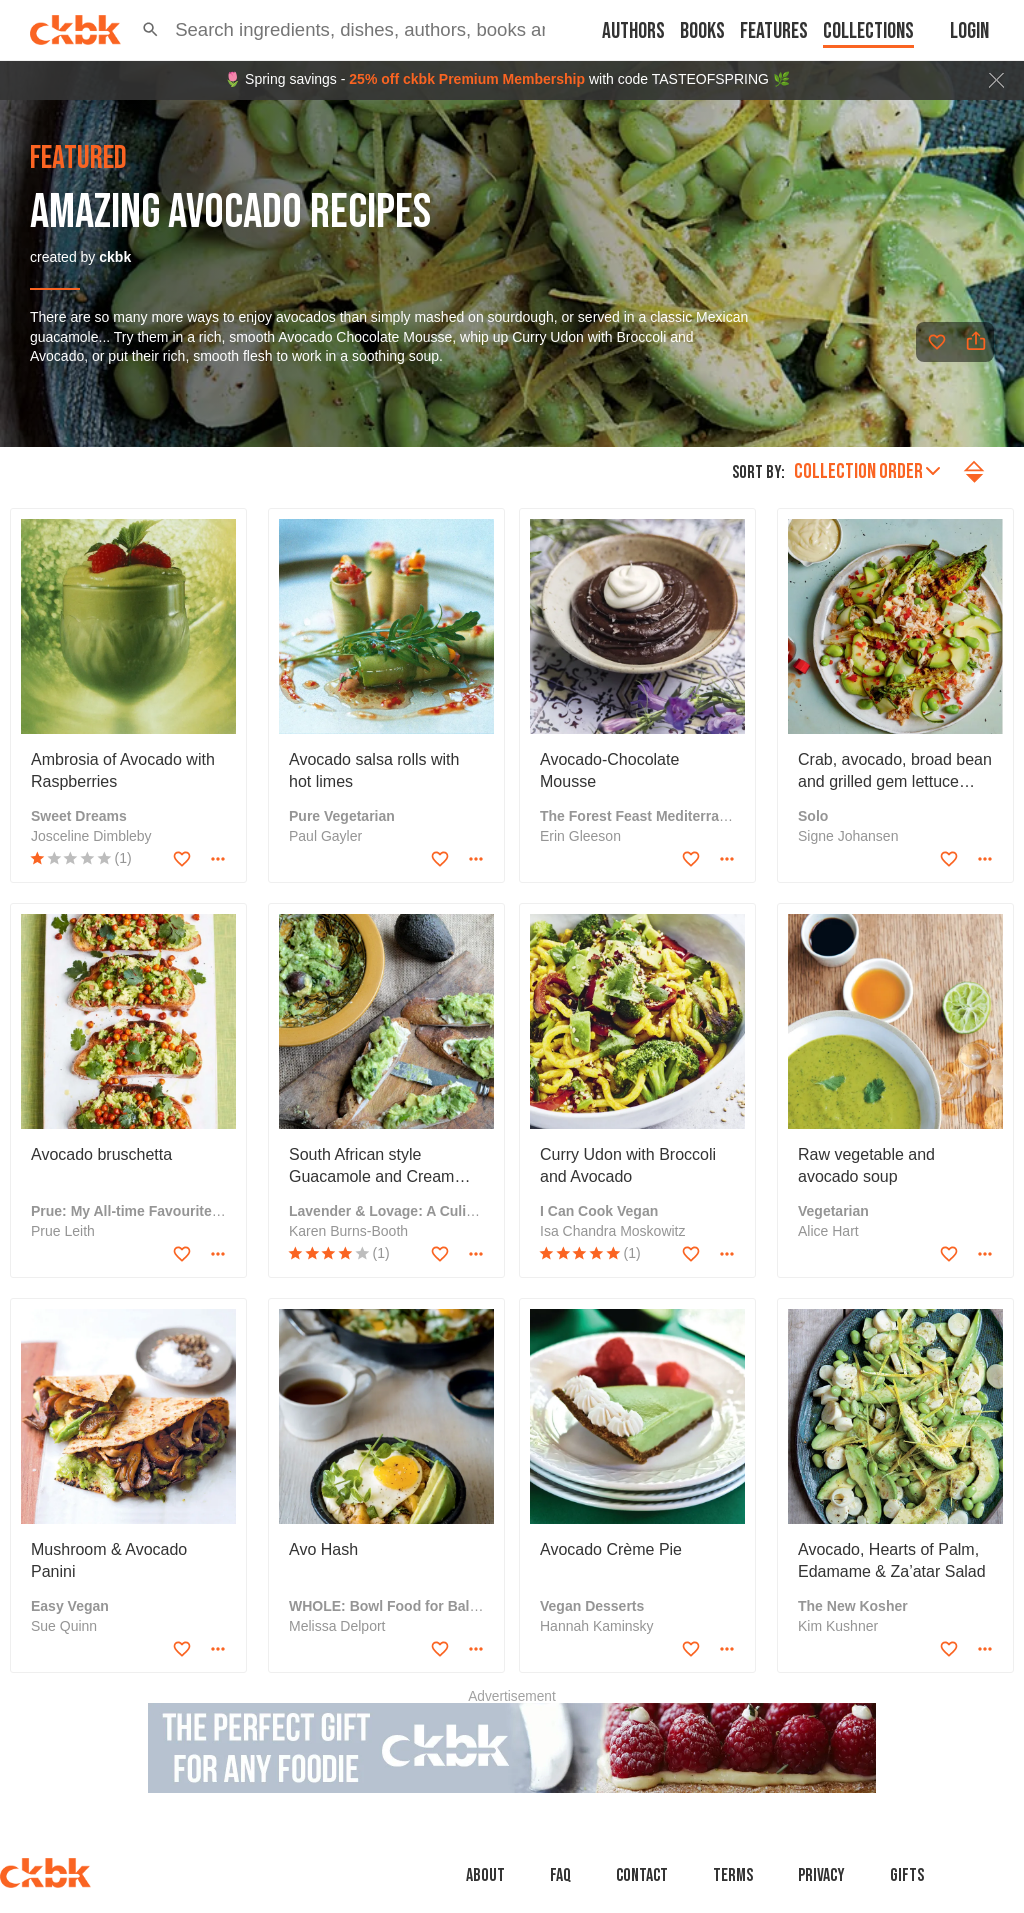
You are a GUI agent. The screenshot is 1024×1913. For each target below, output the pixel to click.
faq (560, 1875)
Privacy (821, 1875)
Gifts (907, 1875)
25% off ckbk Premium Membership (467, 79)
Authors (633, 31)
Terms (733, 1875)
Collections (868, 31)
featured (78, 159)
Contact (642, 1875)
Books (702, 31)
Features (774, 31)
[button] (150, 30)
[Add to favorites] (937, 342)
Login (969, 31)
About (485, 1875)
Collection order (867, 471)
